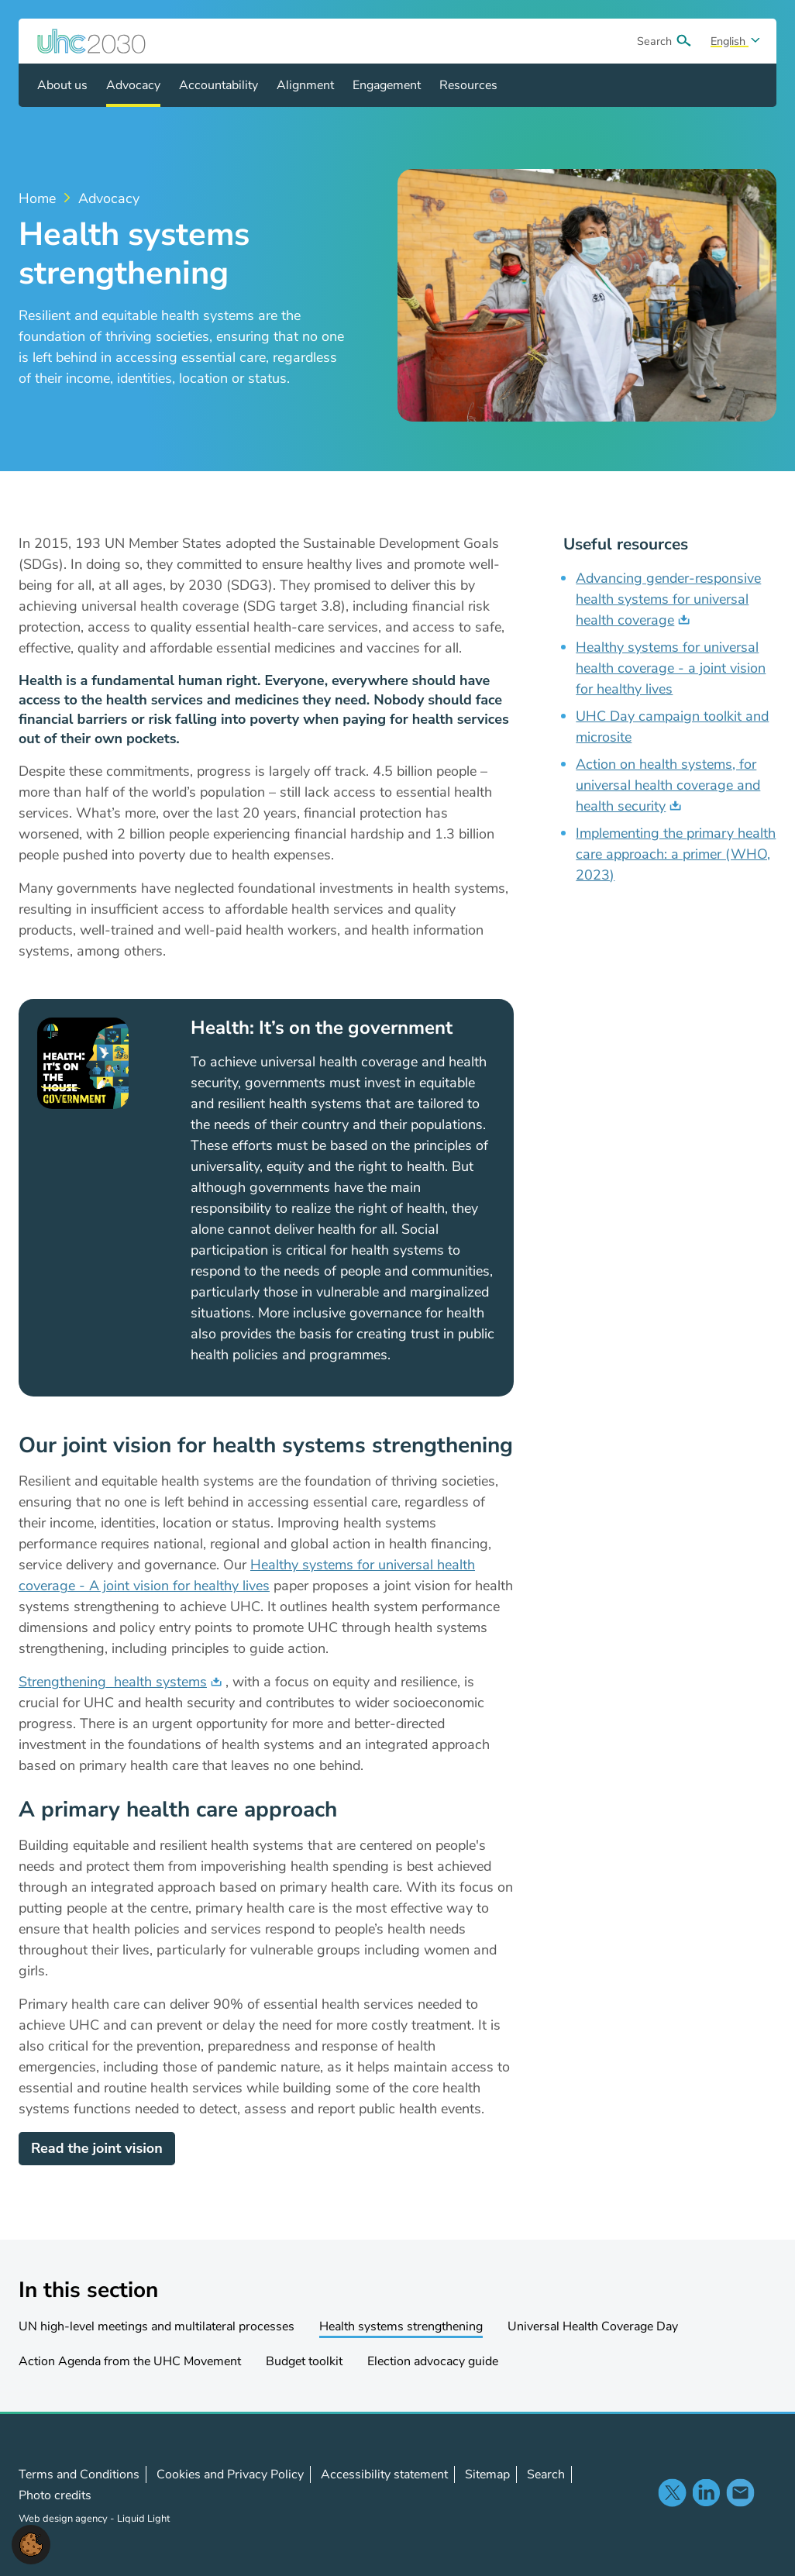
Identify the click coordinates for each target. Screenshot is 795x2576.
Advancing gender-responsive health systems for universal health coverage (668, 599)
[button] (31, 2543)
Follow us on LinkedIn (706, 2492)
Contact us (740, 2492)
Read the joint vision (97, 2148)
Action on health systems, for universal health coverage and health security (668, 785)
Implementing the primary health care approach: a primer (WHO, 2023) (676, 854)
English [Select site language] (730, 41)
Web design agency (64, 2519)
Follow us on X (672, 2492)
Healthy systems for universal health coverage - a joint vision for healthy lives (671, 668)
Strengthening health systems (113, 1681)
